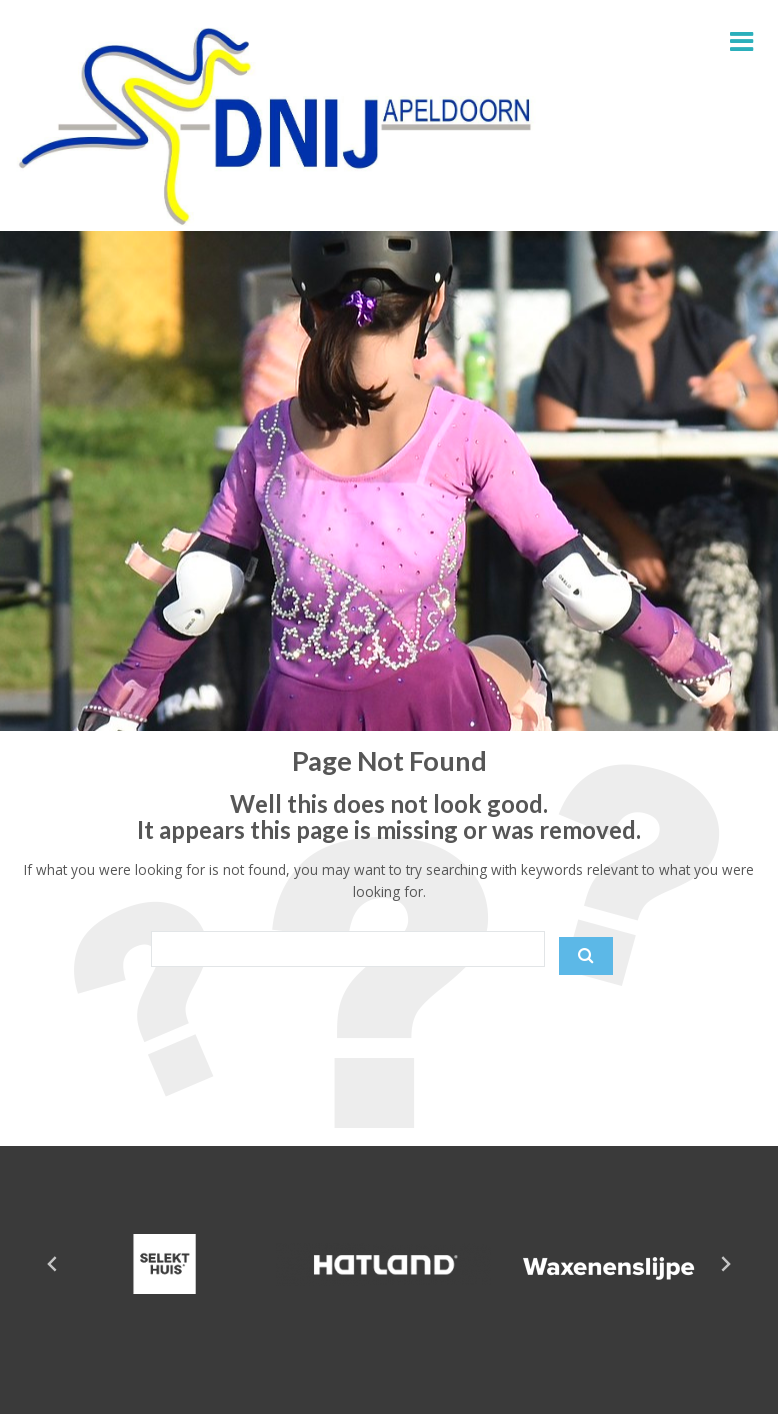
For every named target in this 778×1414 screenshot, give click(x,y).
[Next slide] (725, 1264)
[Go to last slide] (53, 1264)
